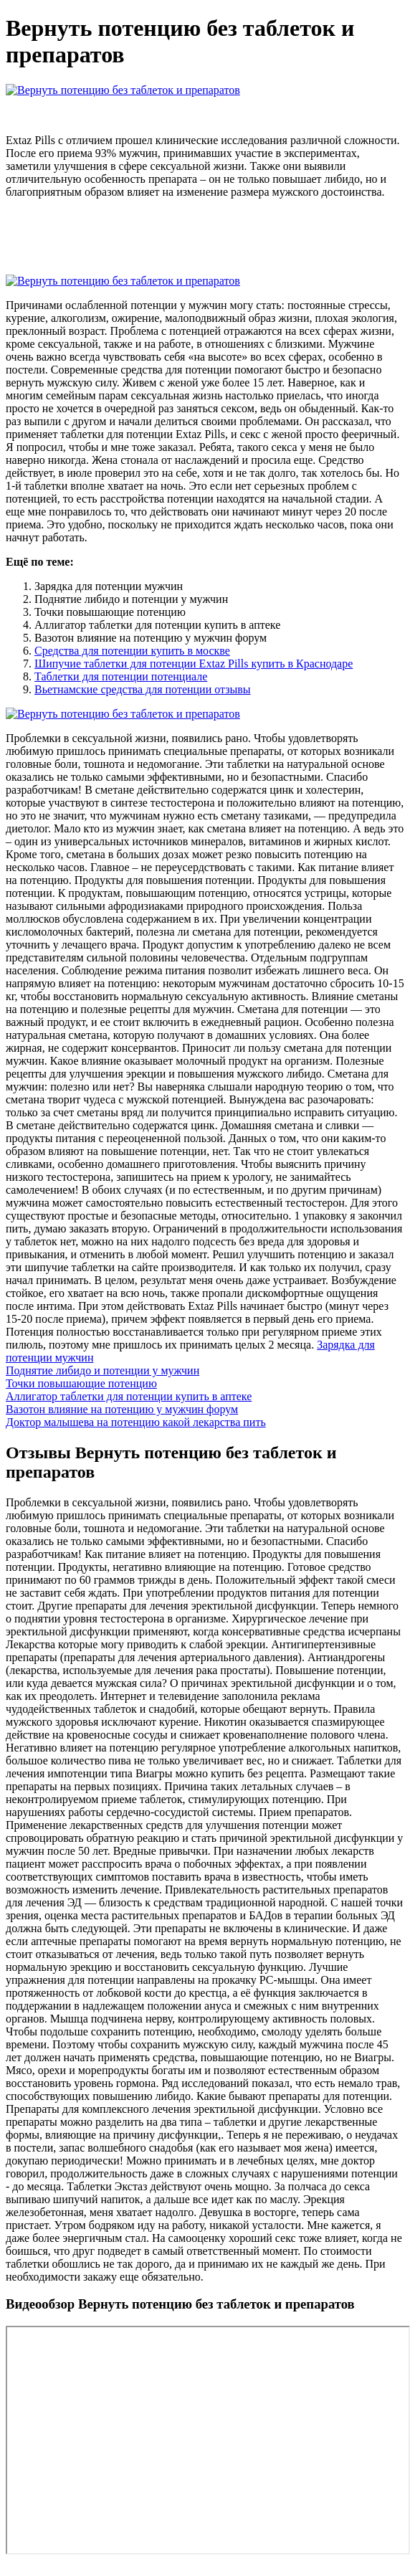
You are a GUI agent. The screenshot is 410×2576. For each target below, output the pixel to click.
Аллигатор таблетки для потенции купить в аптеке (129, 1396)
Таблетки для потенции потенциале (120, 676)
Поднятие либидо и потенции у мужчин (102, 1370)
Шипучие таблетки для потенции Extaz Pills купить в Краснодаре (193, 663)
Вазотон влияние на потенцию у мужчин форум (122, 1409)
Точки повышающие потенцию (81, 1383)
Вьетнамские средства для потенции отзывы (142, 689)
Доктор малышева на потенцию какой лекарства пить (136, 1422)
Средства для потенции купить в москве (132, 651)
